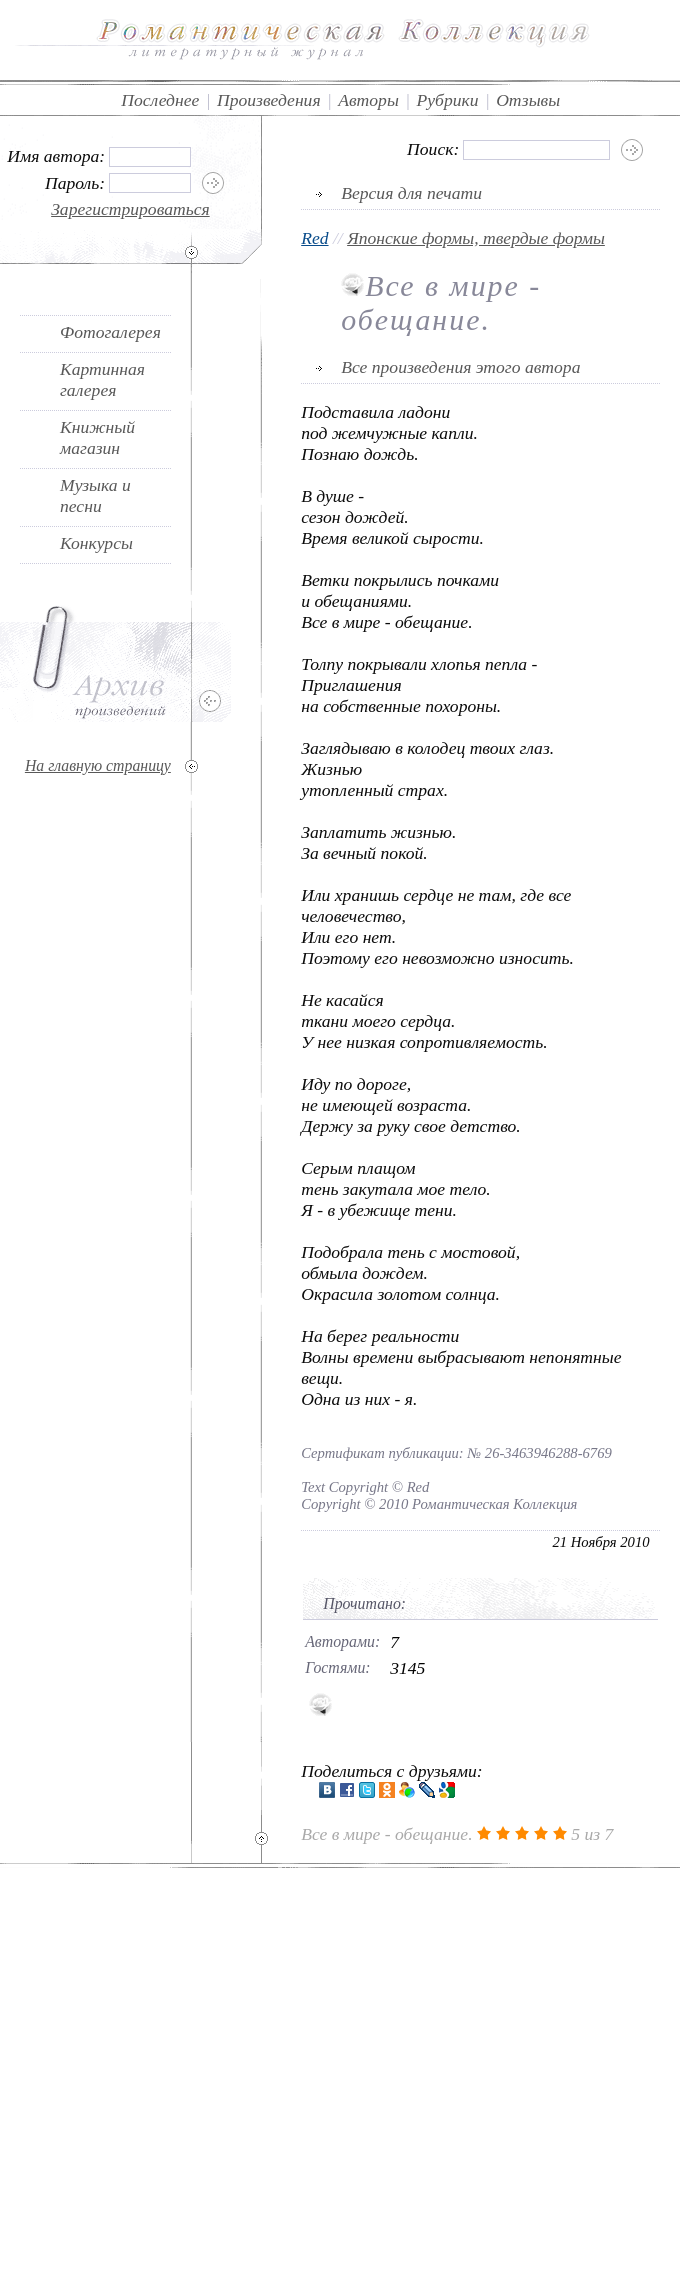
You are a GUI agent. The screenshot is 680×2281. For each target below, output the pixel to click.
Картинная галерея (102, 379)
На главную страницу (98, 765)
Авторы (368, 100)
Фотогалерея (110, 332)
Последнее (160, 100)
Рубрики (447, 100)
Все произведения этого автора (460, 367)
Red (314, 238)
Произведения (269, 100)
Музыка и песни (95, 495)
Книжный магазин (97, 437)
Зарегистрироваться (130, 209)
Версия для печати (411, 193)
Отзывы (528, 100)
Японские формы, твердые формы (476, 238)
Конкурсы (96, 543)
